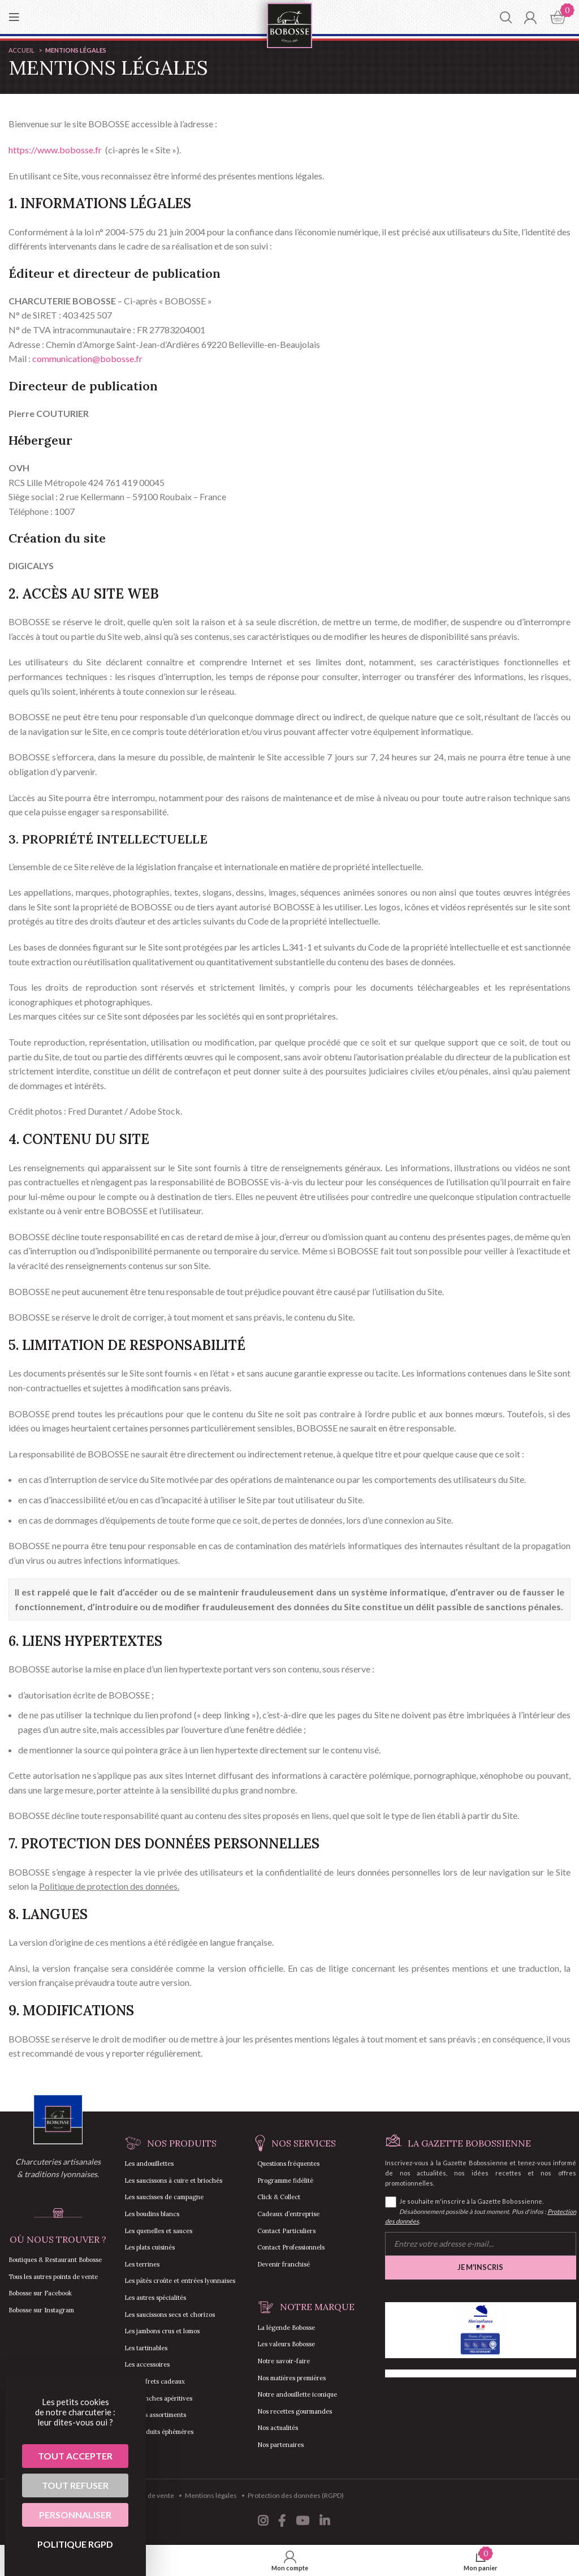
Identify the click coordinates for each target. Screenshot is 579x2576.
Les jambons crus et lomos (162, 2331)
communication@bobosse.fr (87, 358)
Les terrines (141, 2264)
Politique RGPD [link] (75, 2544)
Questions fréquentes (288, 2164)
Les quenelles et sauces (158, 2231)
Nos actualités (277, 2428)
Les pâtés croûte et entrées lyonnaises (179, 2281)
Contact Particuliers (286, 2231)
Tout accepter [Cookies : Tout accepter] (75, 2455)
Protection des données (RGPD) (296, 2495)
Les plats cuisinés (149, 2247)
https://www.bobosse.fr (55, 149)
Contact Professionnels (291, 2247)
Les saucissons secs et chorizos (169, 2315)
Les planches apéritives (158, 2398)
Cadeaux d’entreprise (288, 2214)
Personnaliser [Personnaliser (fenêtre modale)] (75, 2514)
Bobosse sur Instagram (41, 2310)
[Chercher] (506, 17)
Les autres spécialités (155, 2298)
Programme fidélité (285, 2180)
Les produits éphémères (158, 2432)
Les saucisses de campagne (164, 2197)
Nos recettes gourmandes (294, 2411)
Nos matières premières (291, 2378)
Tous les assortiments (155, 2415)
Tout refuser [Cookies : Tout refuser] (75, 2485)
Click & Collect (278, 2197)
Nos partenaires (280, 2445)
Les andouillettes (149, 2164)
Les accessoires (147, 2364)
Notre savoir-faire (283, 2361)
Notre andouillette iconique (297, 2394)
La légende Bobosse (286, 2328)
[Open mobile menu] (14, 17)
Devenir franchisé (283, 2264)
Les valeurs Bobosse (286, 2344)
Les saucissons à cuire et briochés (173, 2180)
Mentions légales (211, 2495)
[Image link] (58, 2118)
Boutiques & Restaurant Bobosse (55, 2260)
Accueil (22, 50)
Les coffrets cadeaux (154, 2381)
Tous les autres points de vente (53, 2277)
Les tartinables (145, 2348)
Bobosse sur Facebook (40, 2293)
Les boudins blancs (151, 2214)
